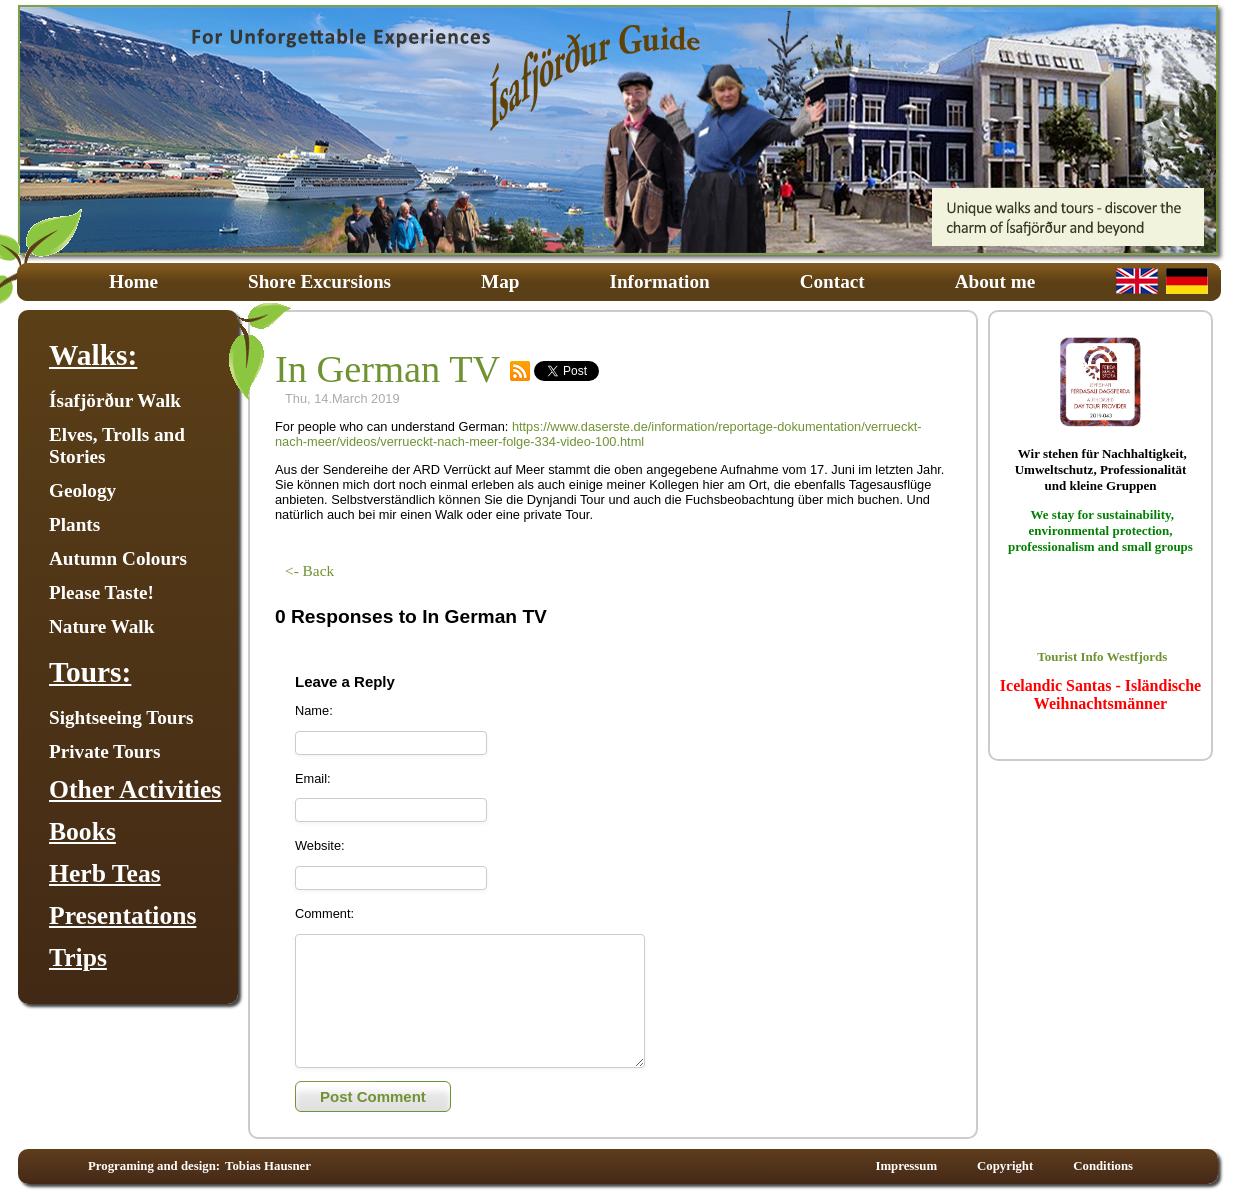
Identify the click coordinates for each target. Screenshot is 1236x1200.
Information (659, 281)
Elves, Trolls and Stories (117, 445)
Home (133, 281)
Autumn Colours (118, 558)
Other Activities (135, 789)
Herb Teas (105, 873)
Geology (82, 490)
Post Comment (373, 1102)
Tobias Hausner (268, 1172)
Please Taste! (101, 592)
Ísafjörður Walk (115, 400)
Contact (832, 281)
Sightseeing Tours (121, 717)
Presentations (122, 915)
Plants (74, 524)
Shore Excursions (319, 281)
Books (82, 831)
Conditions (1103, 1172)
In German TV (387, 369)
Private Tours (104, 751)
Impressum (906, 1172)
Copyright (1005, 1172)
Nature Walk (101, 626)
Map (500, 281)
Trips (78, 957)
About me (995, 281)
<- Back (309, 570)
